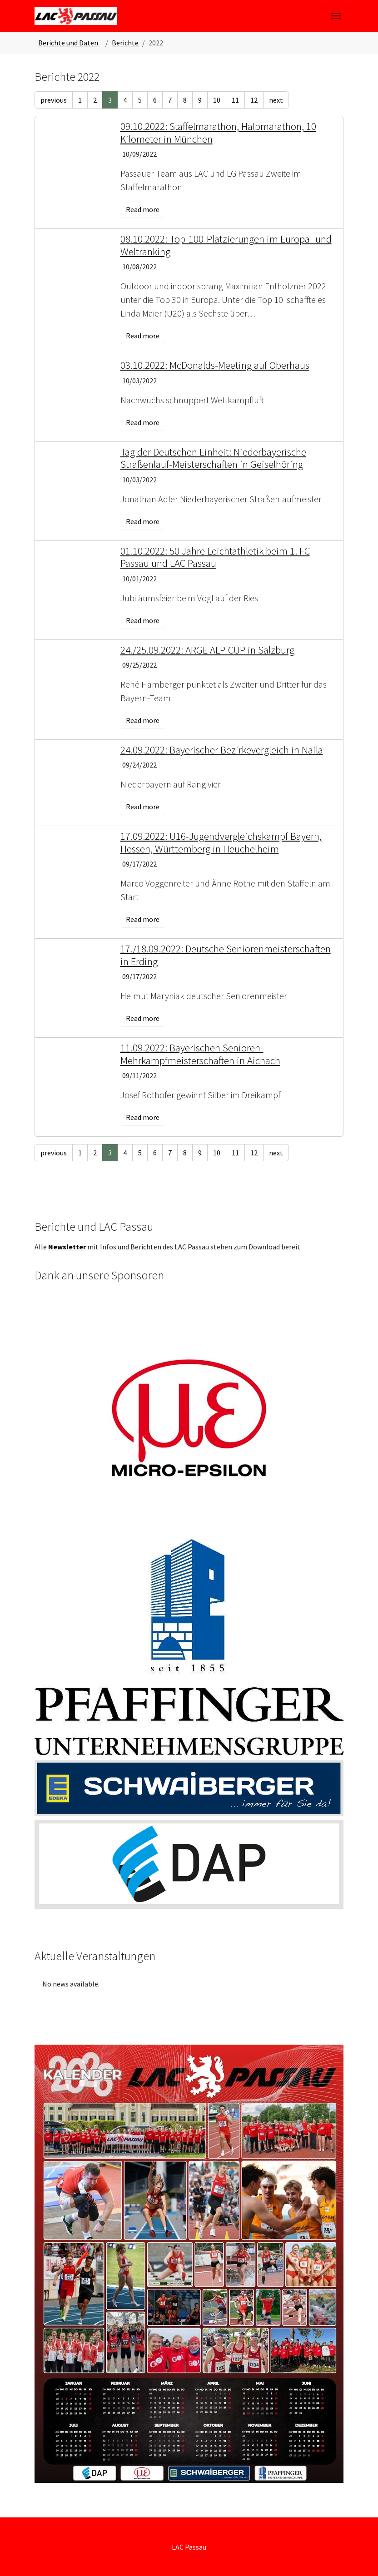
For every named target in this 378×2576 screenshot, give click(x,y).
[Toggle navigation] (335, 16)
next (276, 99)
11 (235, 99)
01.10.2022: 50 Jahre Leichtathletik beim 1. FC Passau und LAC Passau (215, 557)
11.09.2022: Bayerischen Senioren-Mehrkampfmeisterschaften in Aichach (200, 1053)
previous (53, 99)
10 (216, 99)
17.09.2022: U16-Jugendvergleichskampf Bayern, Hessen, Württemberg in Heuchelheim (221, 842)
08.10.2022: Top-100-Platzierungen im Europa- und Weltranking (226, 245)
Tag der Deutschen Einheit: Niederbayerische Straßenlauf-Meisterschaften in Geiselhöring (213, 458)
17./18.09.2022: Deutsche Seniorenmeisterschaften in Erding (225, 954)
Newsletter (67, 1246)
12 (254, 99)
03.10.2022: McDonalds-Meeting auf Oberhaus (214, 365)
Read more (142, 209)
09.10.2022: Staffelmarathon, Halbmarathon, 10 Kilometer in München (218, 132)
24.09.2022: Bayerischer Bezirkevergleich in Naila (221, 749)
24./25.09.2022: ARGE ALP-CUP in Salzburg (207, 649)
